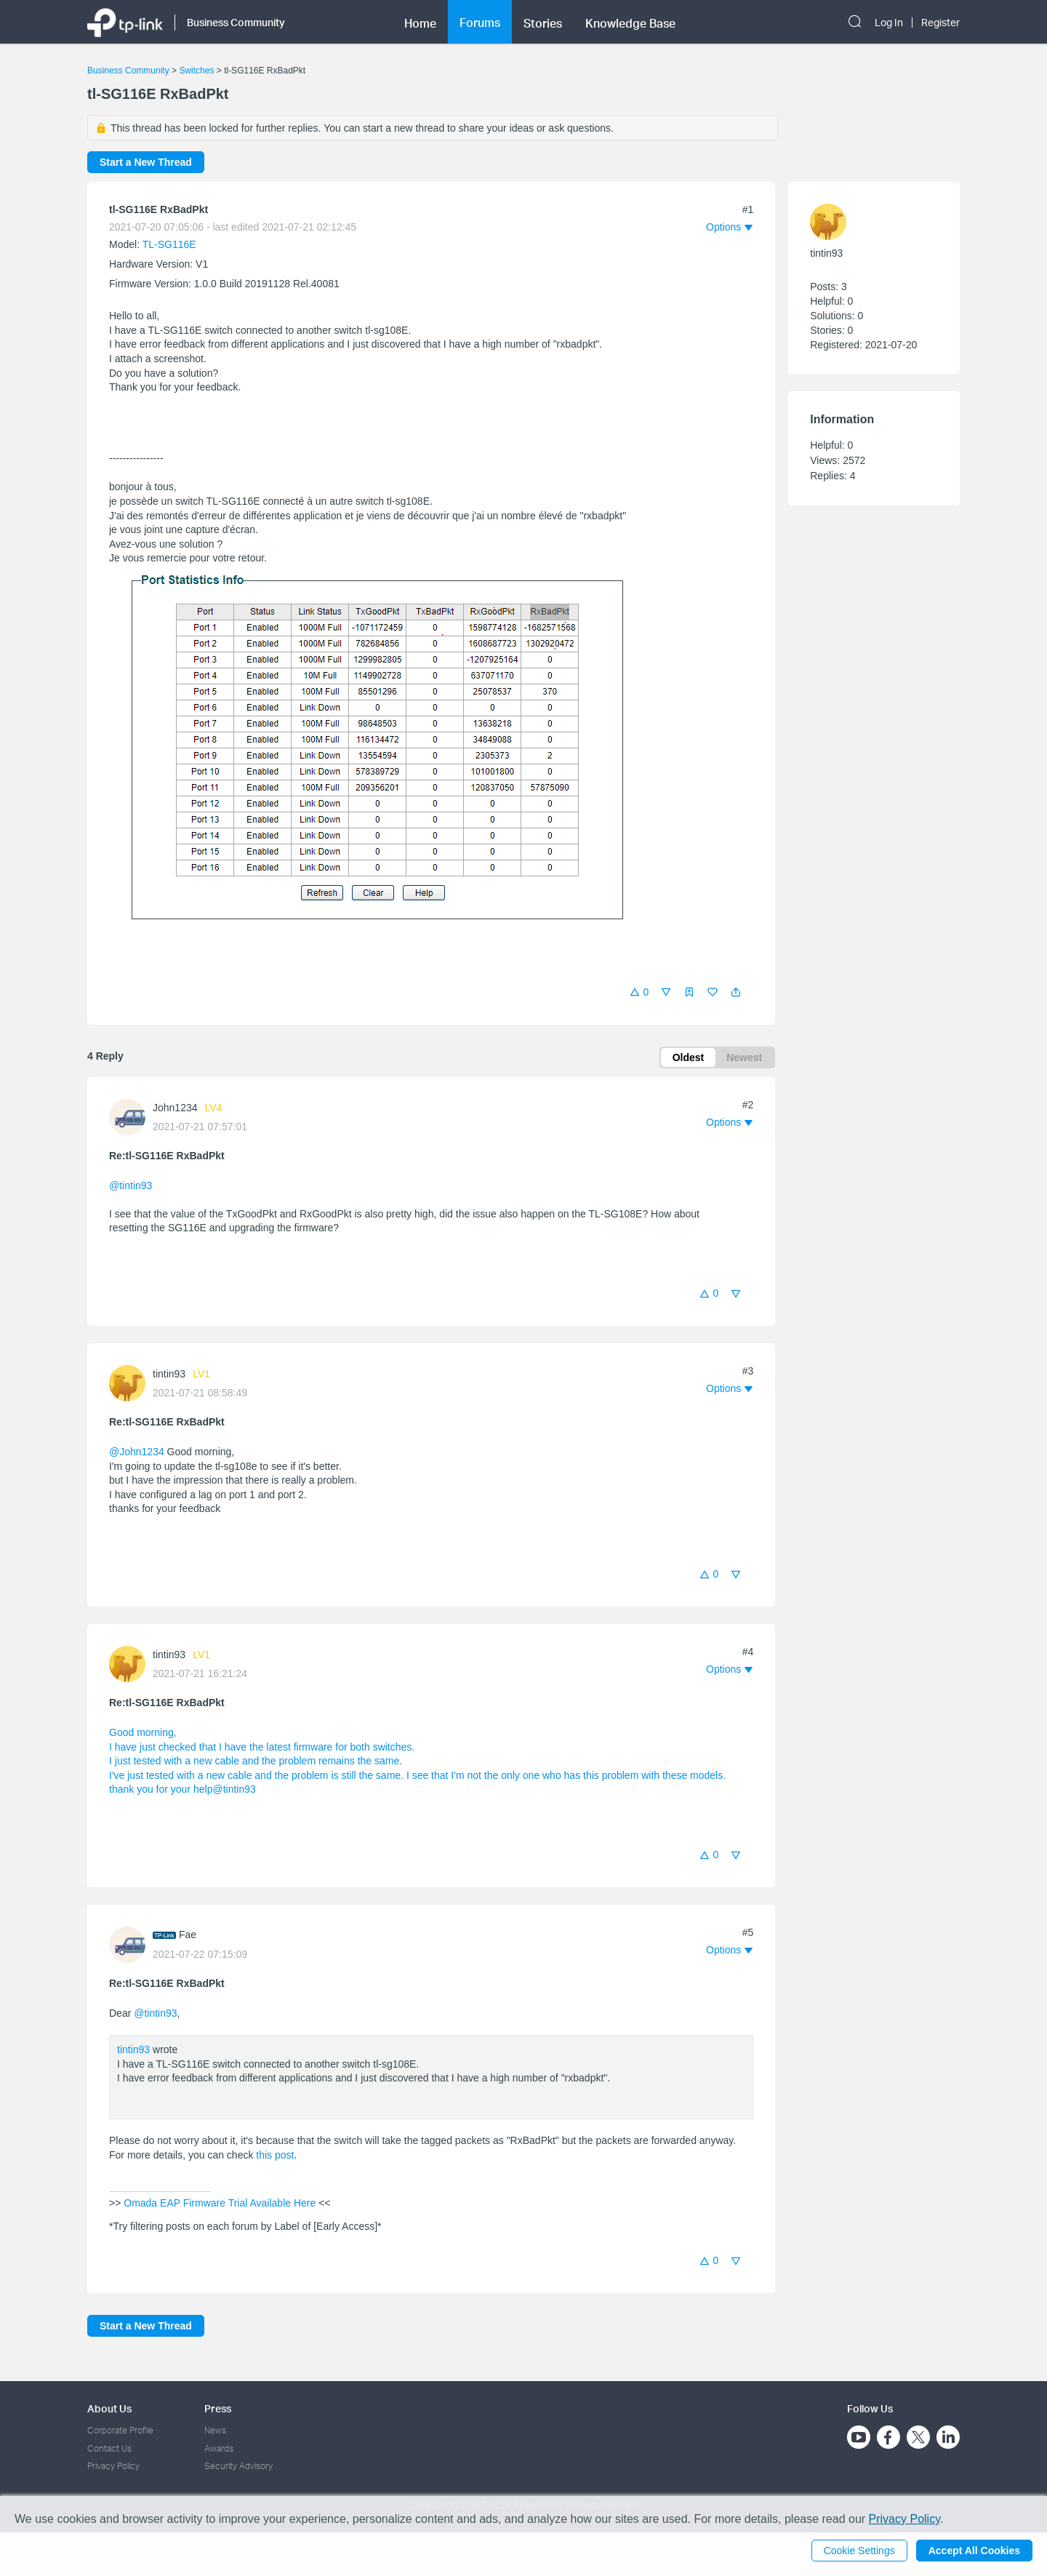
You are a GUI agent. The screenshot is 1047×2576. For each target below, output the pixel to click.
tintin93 (169, 1374)
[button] (736, 992)
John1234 (175, 1107)
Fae (187, 1934)
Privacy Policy (113, 2465)
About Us (109, 2408)
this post (275, 2155)
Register (940, 22)
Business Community (128, 70)
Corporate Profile (120, 2430)
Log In (889, 22)
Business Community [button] (236, 22)
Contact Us (109, 2448)
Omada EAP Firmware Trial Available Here (219, 2203)
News (215, 2430)
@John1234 (136, 1451)
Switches (196, 70)
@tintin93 (130, 1185)
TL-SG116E (169, 244)
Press (217, 2408)
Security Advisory (238, 2465)
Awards (218, 2448)
